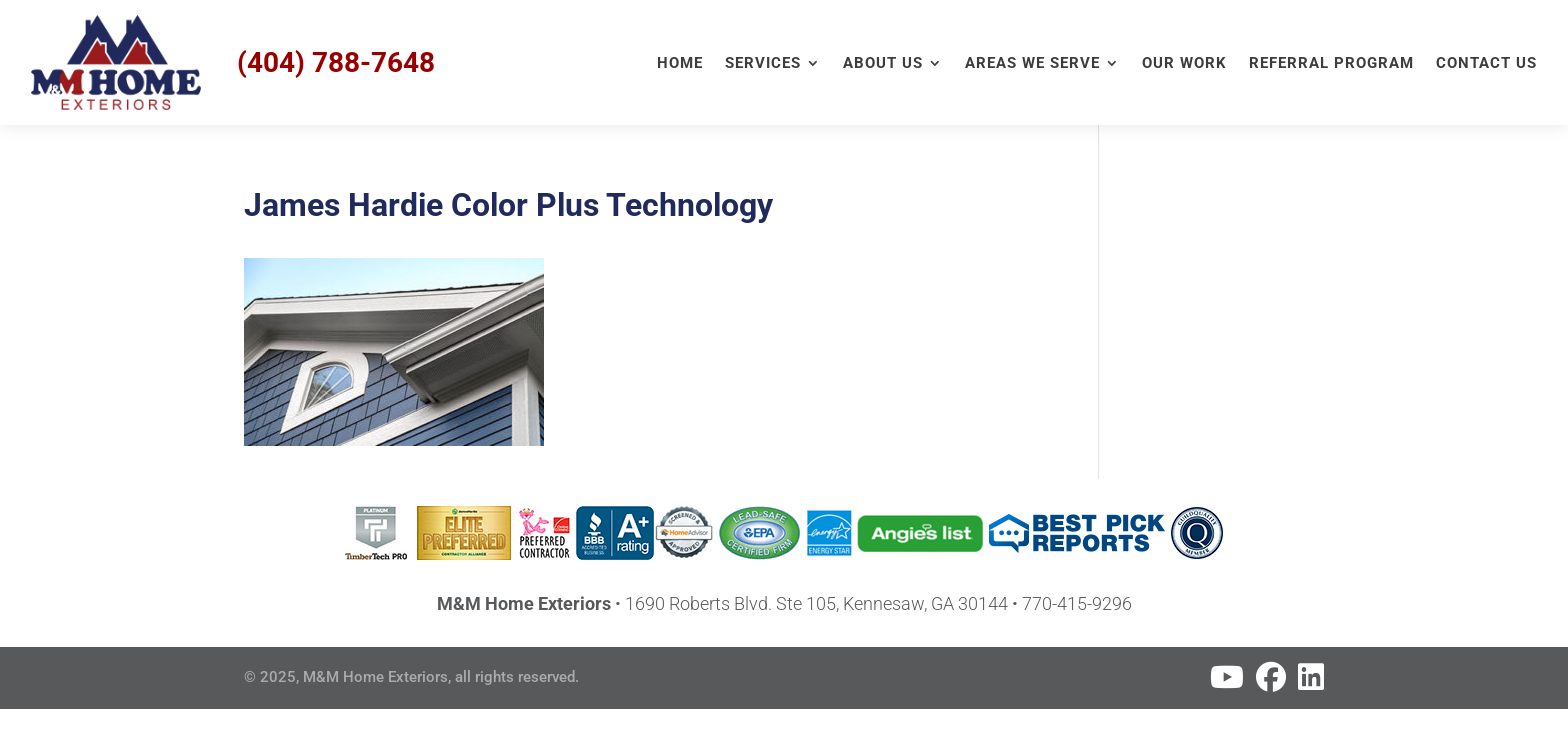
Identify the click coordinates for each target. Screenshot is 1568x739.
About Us (883, 64)
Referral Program (1331, 64)
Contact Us (1486, 64)
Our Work (1184, 64)
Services (763, 64)
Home (680, 64)
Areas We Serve (1032, 64)
